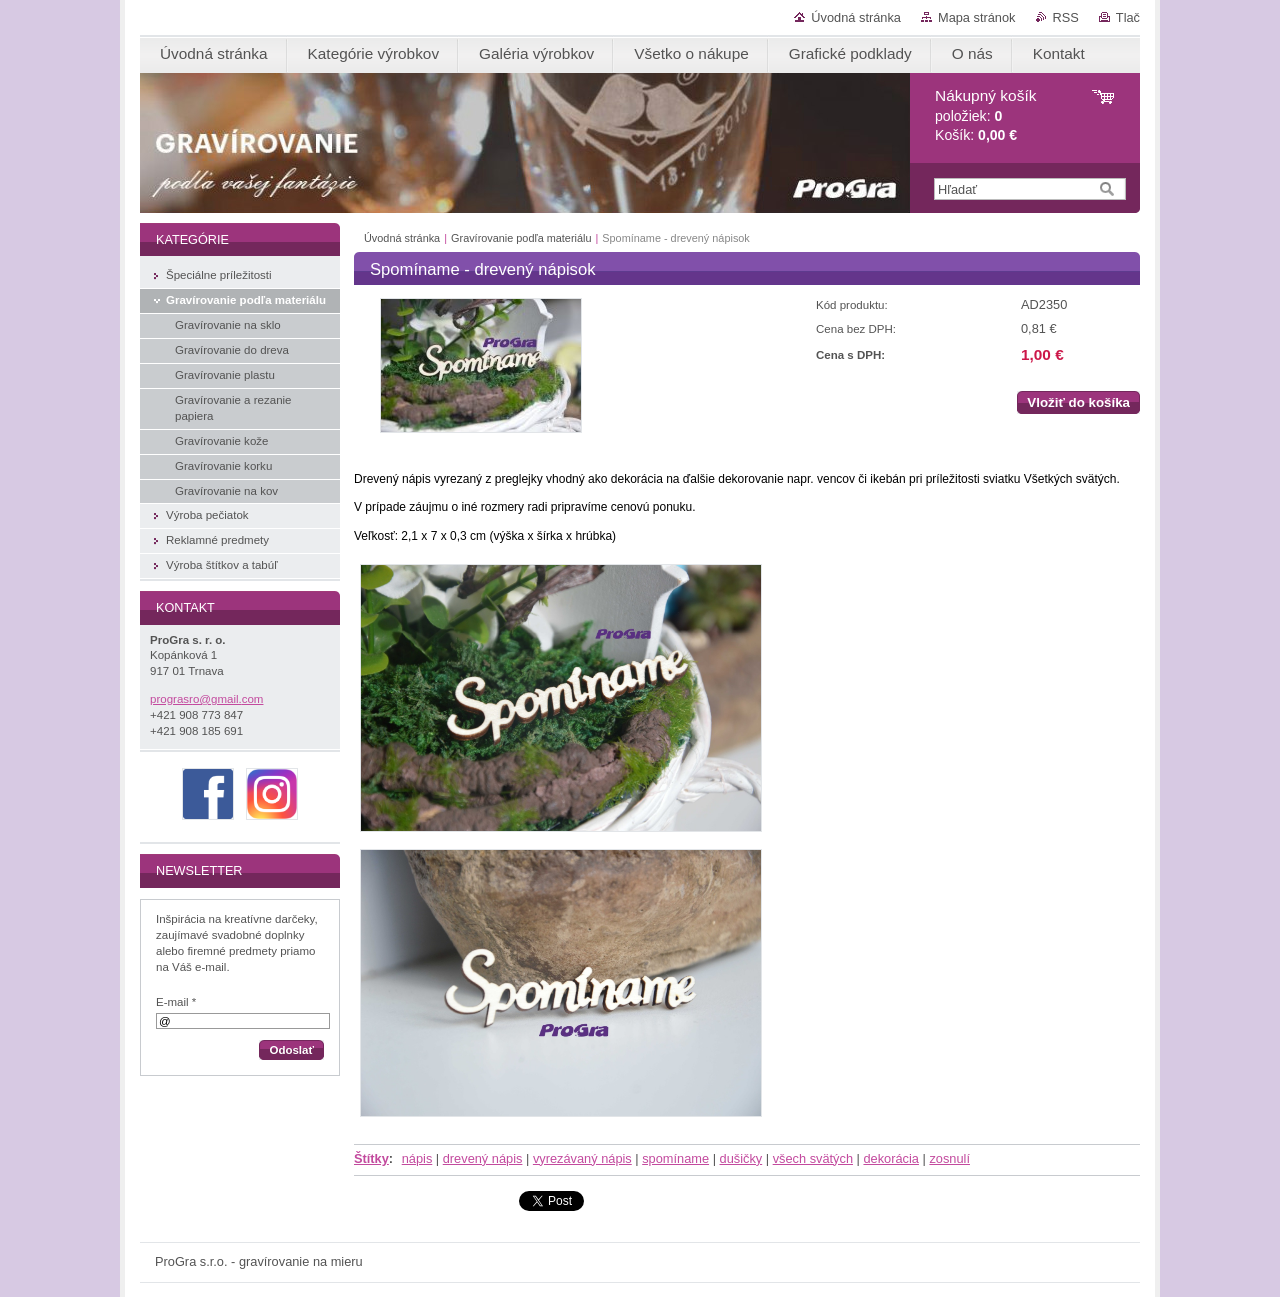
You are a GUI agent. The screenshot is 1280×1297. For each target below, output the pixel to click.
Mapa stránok (977, 17)
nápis (417, 1158)
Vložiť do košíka (1078, 402)
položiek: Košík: (985, 115)
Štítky (371, 1158)
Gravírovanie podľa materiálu (521, 238)
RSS (1066, 17)
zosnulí (949, 1158)
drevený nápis (483, 1158)
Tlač (1128, 17)
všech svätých (813, 1158)
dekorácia (891, 1158)
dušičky (741, 1158)
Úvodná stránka (856, 17)
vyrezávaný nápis (582, 1158)
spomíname (675, 1158)
